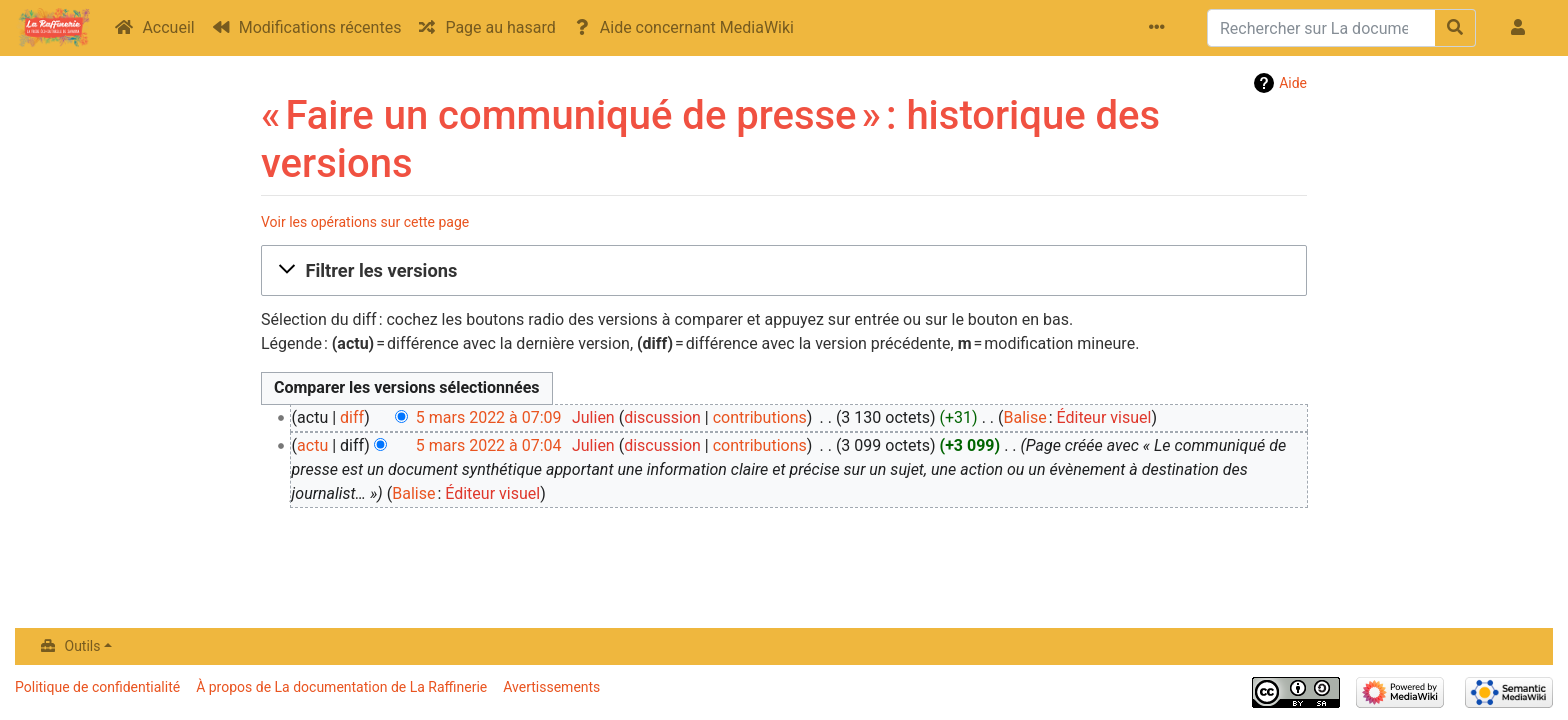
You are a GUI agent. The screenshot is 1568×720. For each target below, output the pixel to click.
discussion (662, 417)
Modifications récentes (320, 27)
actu (312, 445)
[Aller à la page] (1455, 28)
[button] (784, 271)
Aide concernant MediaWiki (697, 27)
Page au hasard (500, 27)
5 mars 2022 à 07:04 (489, 445)
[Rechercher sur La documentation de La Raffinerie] (1321, 28)
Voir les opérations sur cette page (365, 222)
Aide (1293, 83)
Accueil (168, 27)
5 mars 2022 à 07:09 (489, 417)
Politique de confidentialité (97, 687)
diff (352, 417)
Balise (1024, 417)
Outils (83, 646)
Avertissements (551, 687)
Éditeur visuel (1104, 417)
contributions (760, 417)
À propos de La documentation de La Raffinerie (341, 687)
